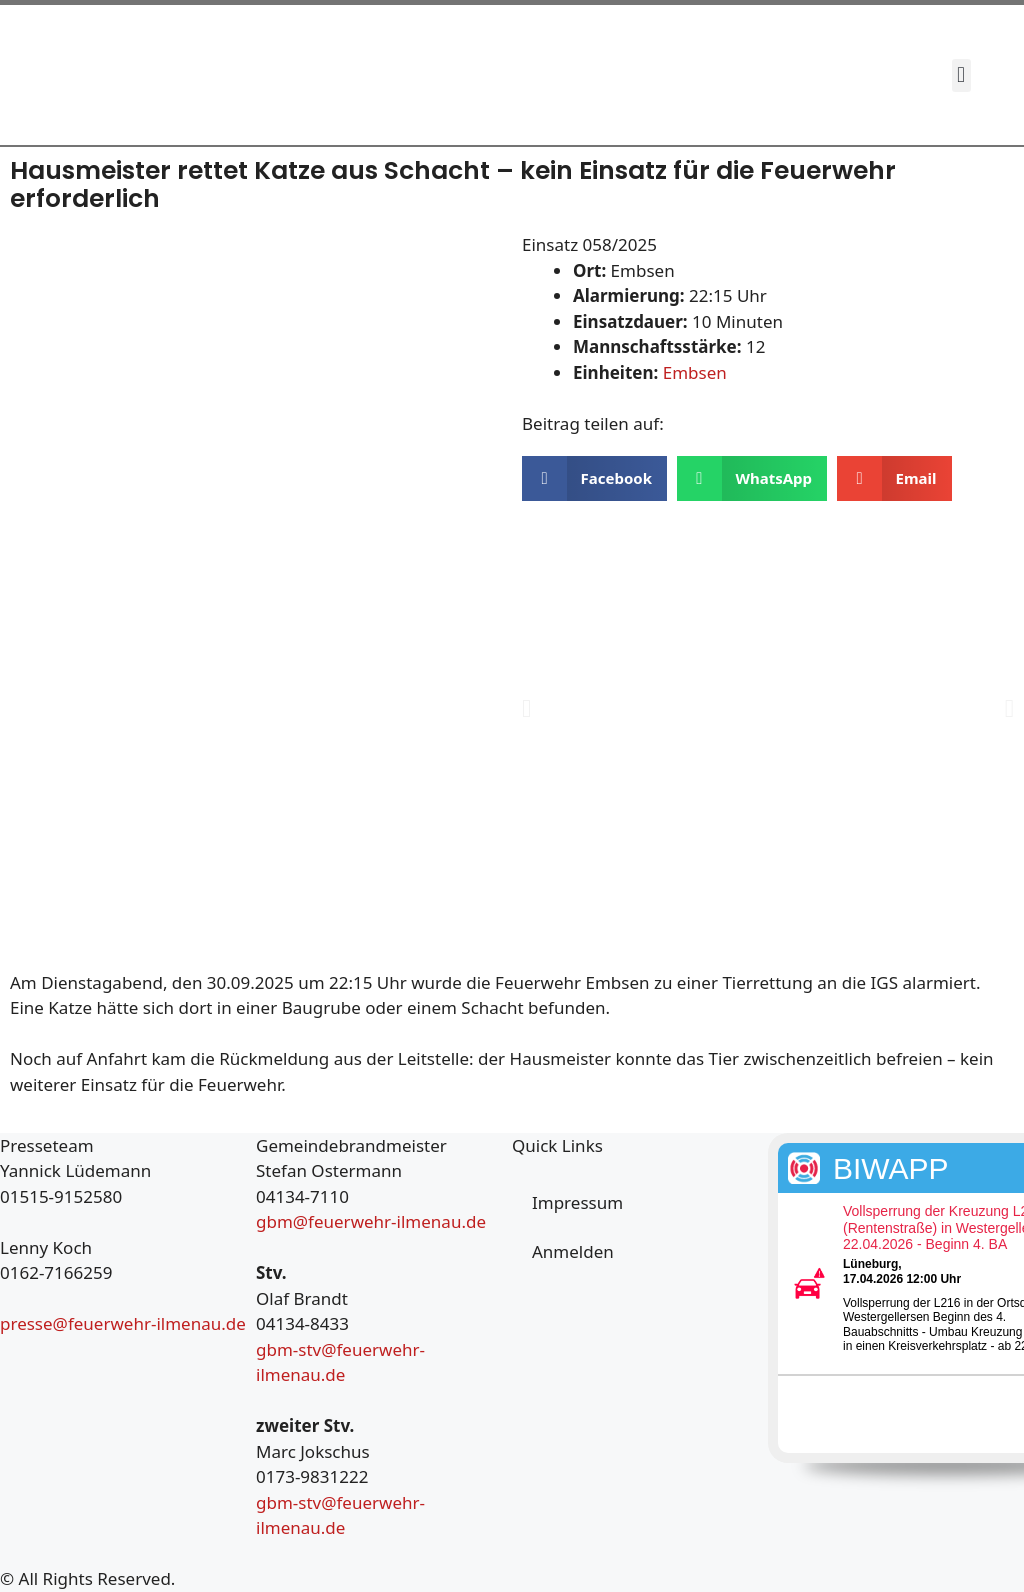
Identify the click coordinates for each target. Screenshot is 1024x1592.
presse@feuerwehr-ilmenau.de (123, 1323)
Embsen (695, 372)
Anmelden (573, 1251)
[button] (961, 75)
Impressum (577, 1202)
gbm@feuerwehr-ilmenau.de (371, 1221)
